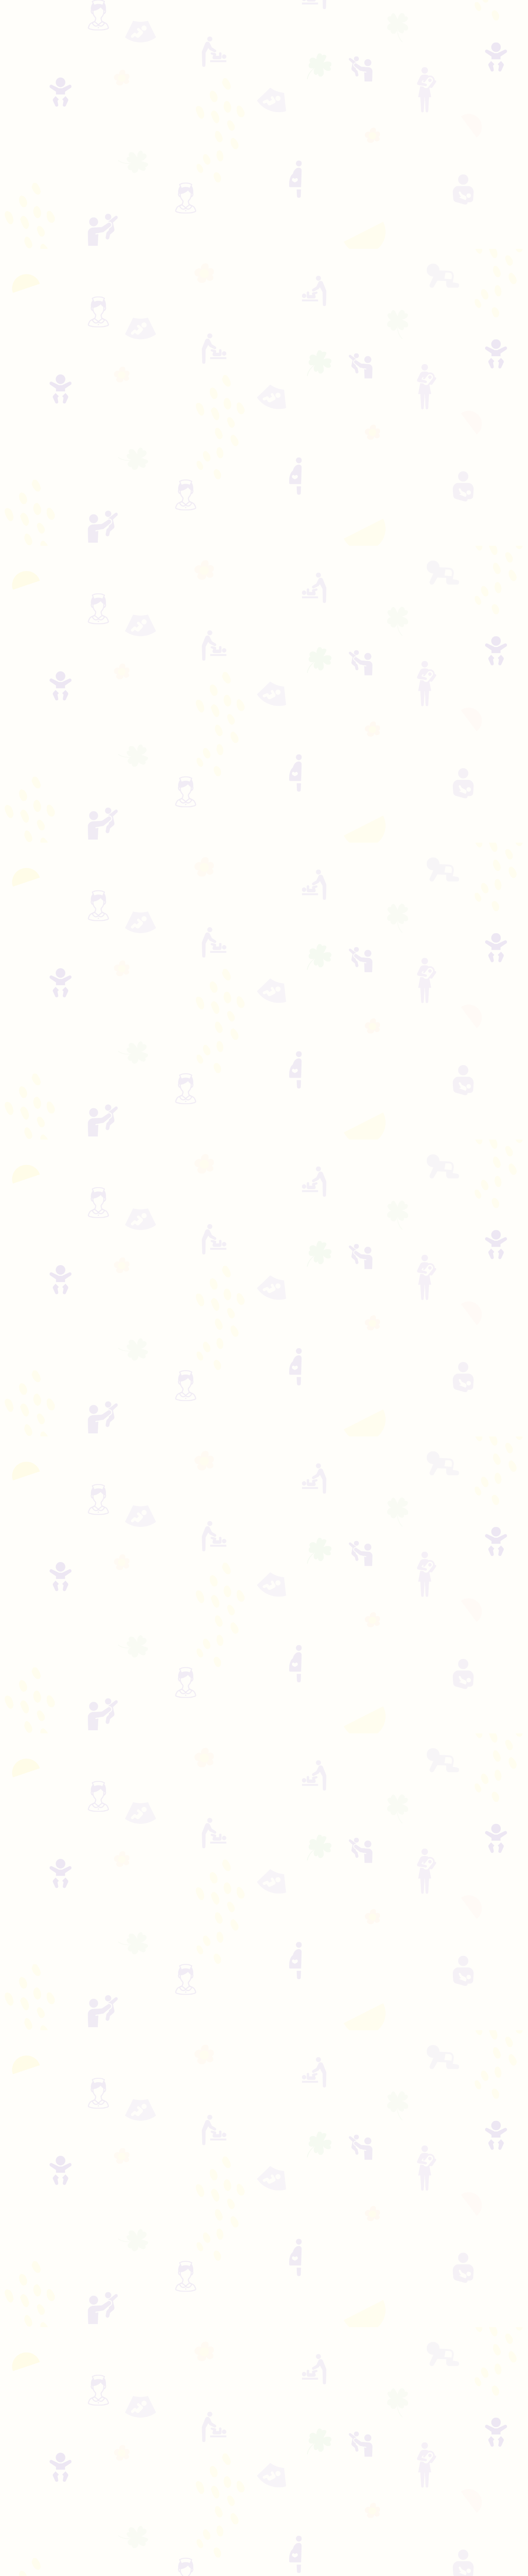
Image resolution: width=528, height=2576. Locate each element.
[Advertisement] (264, 99)
